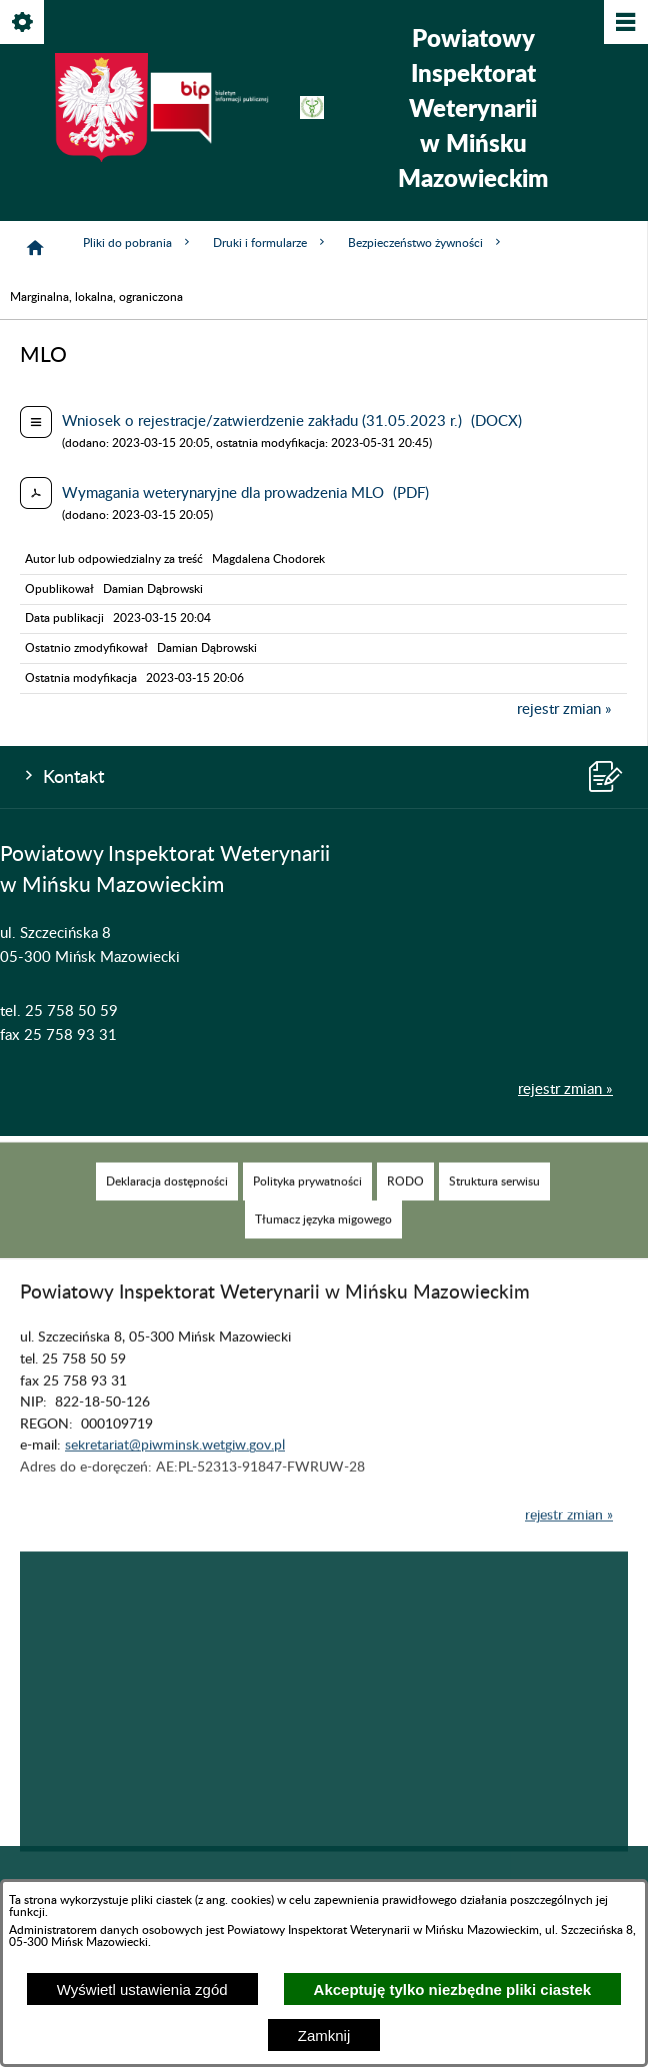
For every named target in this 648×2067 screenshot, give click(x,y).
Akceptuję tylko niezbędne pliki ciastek (453, 1989)
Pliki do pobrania (138, 242)
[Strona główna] (35, 248)
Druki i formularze (270, 242)
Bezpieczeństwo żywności (426, 242)
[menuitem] (167, 1202)
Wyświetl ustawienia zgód (142, 1989)
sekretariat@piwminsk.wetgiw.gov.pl (175, 1467)
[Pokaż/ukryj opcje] (23, 23)
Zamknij (324, 2035)
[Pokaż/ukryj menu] (624, 23)
